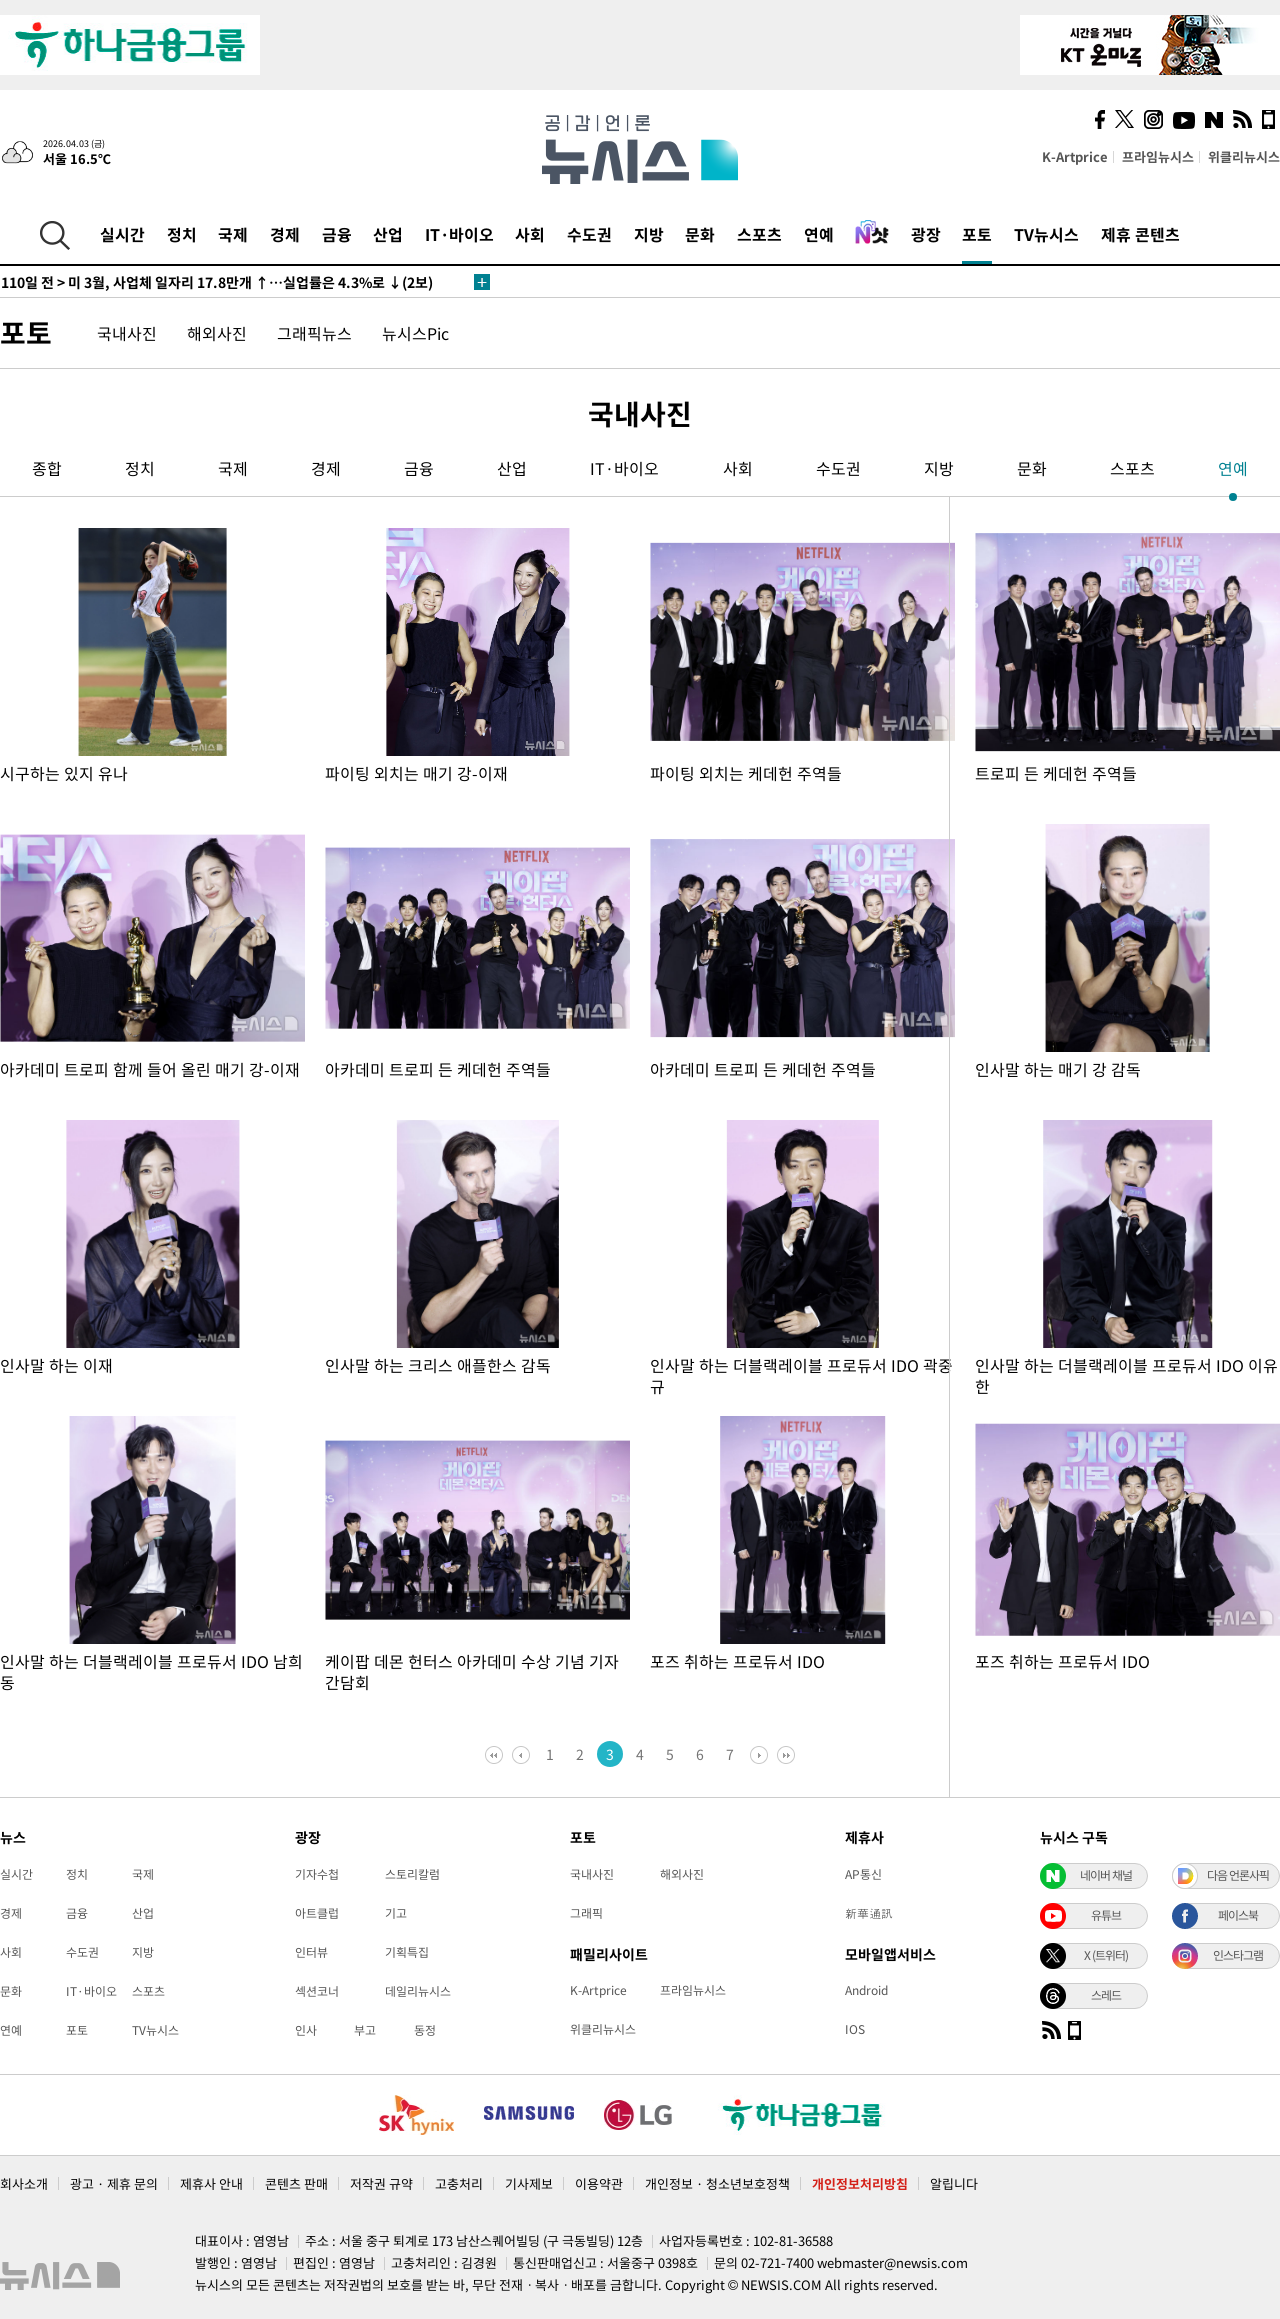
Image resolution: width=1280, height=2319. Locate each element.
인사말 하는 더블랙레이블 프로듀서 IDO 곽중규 (801, 1375)
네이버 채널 (1106, 1875)
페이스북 (1238, 1915)
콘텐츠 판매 (296, 2183)
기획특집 (407, 1952)
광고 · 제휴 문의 (114, 2183)
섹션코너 (317, 1991)
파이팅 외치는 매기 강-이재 (416, 773)
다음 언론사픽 (1238, 1875)
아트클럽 (317, 1913)
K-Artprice (1075, 156)
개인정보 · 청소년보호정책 (717, 2183)
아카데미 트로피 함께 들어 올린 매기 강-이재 (150, 1069)
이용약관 (599, 2183)
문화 (700, 234)
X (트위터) (1106, 1955)
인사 (306, 2030)
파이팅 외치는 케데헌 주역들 (746, 773)
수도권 (589, 234)
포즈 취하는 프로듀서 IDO (737, 1661)
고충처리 (459, 2183)
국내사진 (127, 333)
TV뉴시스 (1046, 234)
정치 (182, 234)
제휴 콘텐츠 (1140, 234)
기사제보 (529, 2183)
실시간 (122, 234)
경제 (285, 234)
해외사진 (217, 333)
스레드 (1106, 1995)
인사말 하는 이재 (56, 1365)
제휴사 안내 (211, 2183)
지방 (649, 234)
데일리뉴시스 (418, 1991)
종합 (47, 468)
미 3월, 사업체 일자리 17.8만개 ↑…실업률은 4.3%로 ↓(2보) (217, 282)
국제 (233, 234)
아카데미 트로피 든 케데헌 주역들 (438, 1069)
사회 (530, 234)
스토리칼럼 (412, 1874)
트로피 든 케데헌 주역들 (1056, 773)
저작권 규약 (381, 2183)
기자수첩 (317, 1874)
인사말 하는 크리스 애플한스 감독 (438, 1365)
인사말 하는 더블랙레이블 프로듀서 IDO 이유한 (1126, 1375)
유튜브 (1106, 1915)
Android (866, 1990)
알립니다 (954, 2183)
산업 (388, 234)
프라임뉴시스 (1158, 156)
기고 (396, 1913)
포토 (977, 234)
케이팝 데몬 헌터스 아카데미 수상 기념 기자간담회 (472, 1671)
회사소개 (24, 2183)
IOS (855, 2029)
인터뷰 (311, 1952)
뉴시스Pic (415, 333)
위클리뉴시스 (1244, 156)
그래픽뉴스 (314, 333)
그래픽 (586, 1913)
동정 (425, 2030)
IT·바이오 (459, 234)
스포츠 (759, 234)
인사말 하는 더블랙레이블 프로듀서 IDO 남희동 (151, 1671)
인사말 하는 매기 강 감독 (1058, 1069)
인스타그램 (1238, 1955)
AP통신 (863, 1874)
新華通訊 (869, 1913)
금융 (337, 234)
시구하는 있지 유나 (64, 773)
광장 (926, 234)
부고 (365, 2030)
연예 (819, 234)
